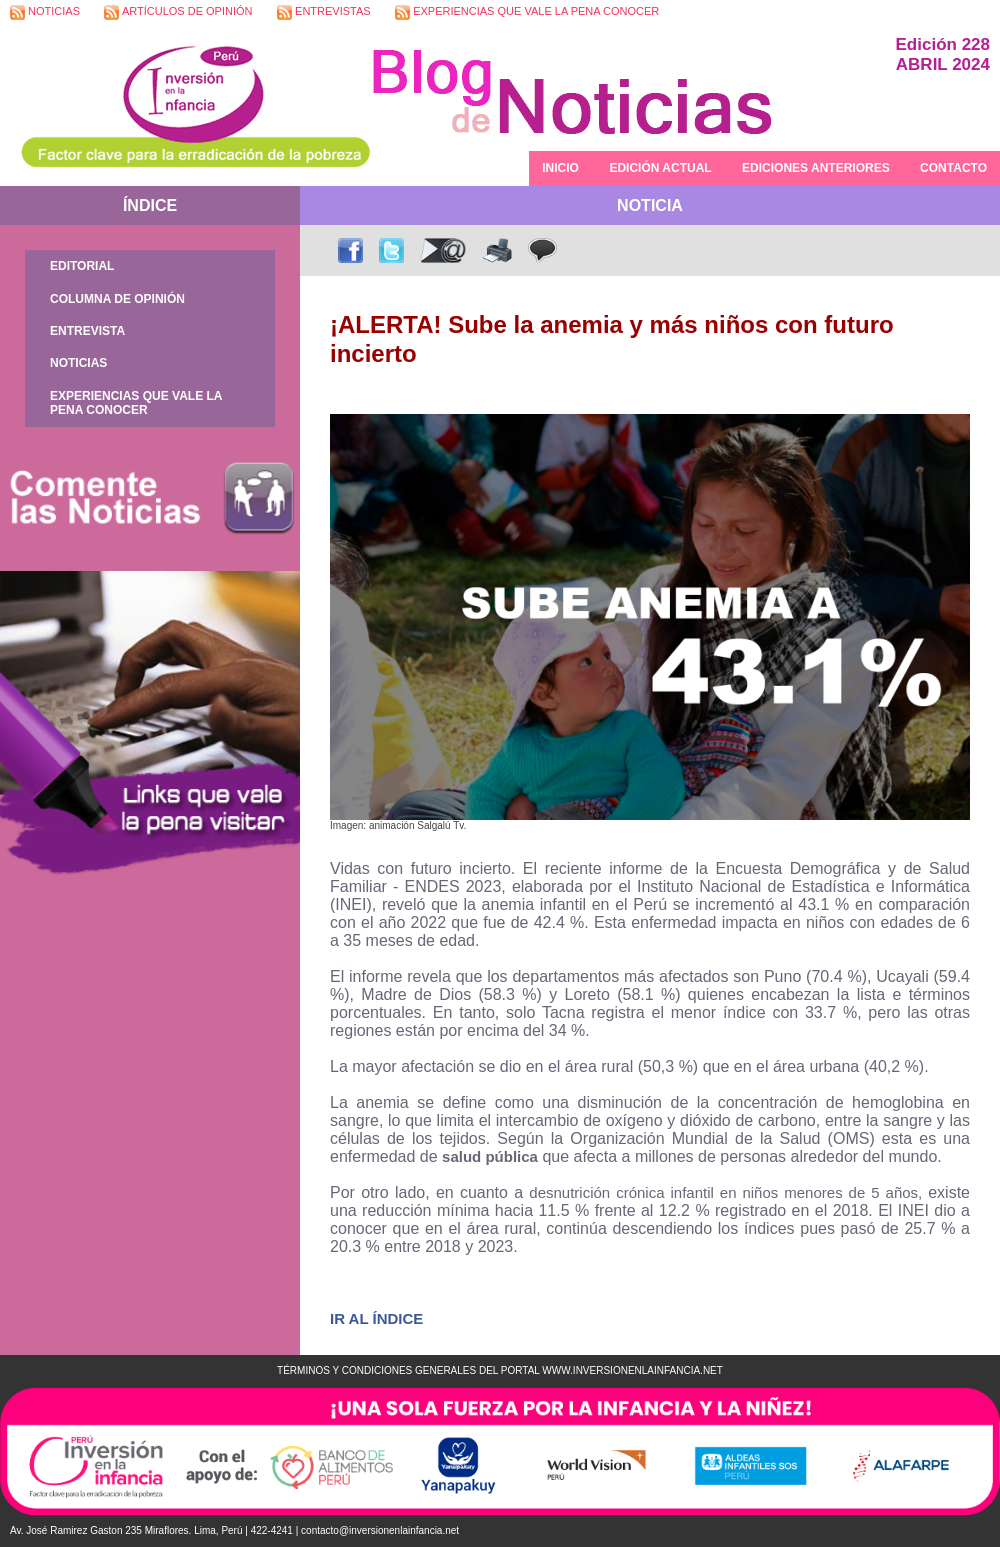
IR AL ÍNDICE (376, 1318)
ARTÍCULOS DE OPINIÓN (178, 12)
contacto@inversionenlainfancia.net (380, 1530)
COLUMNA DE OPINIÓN (117, 299)
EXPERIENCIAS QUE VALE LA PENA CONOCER (527, 12)
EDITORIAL (82, 266)
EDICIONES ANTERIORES (816, 168)
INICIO (560, 168)
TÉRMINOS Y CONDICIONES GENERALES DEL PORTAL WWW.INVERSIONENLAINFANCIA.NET (500, 1370)
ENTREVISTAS (324, 12)
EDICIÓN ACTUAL (660, 168)
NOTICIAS (45, 12)
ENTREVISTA (87, 331)
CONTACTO (953, 168)
